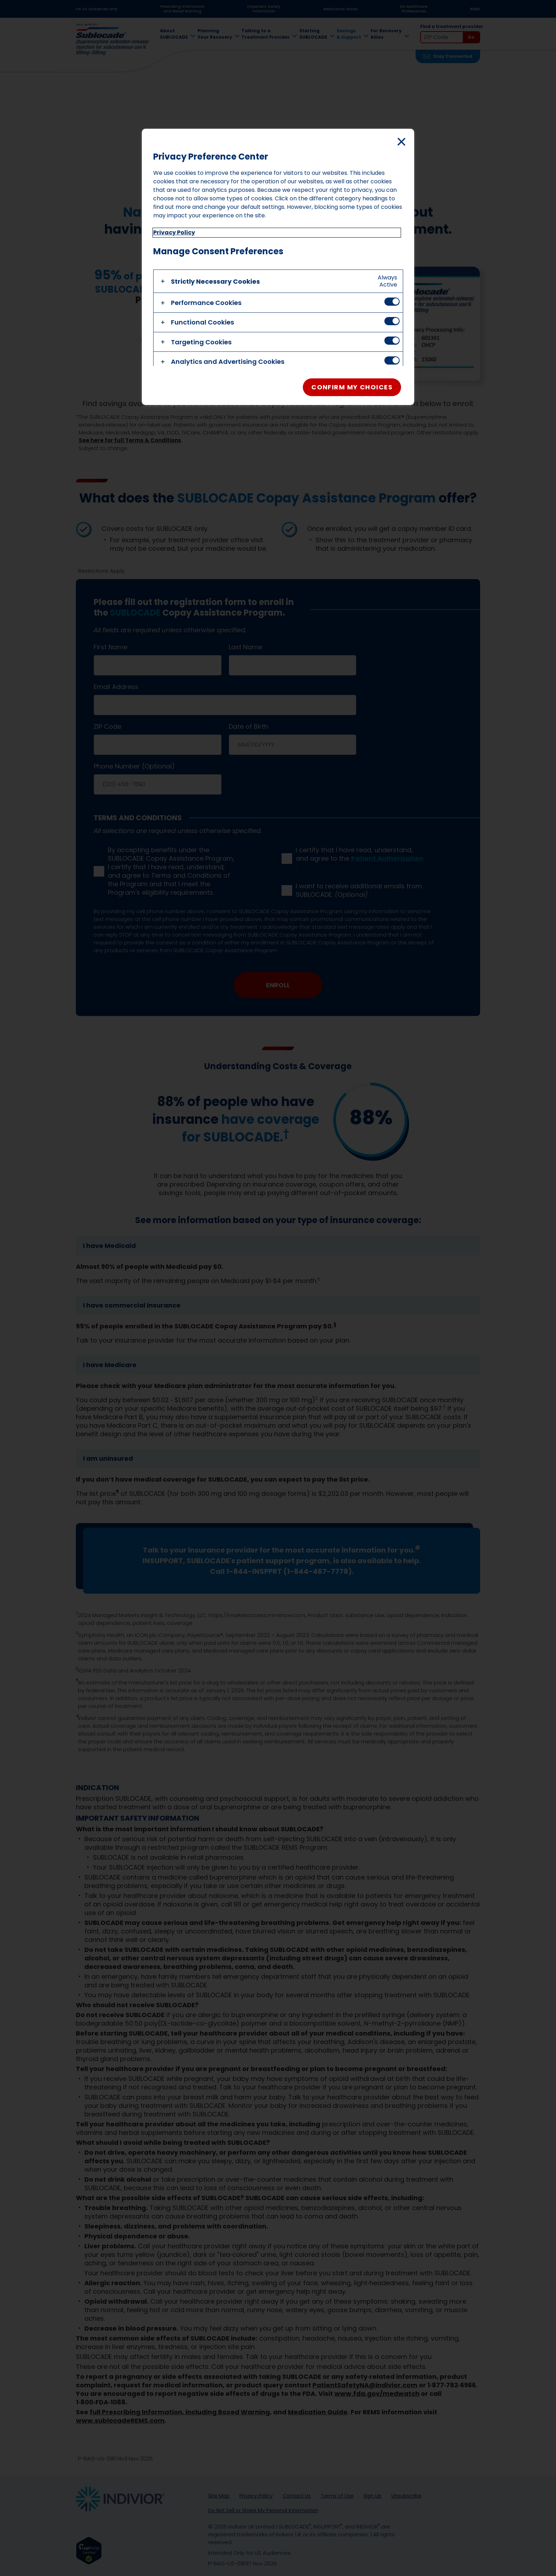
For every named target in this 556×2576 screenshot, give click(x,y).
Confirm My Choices (352, 387)
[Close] (401, 141)
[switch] (392, 301)
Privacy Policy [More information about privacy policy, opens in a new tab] (174, 232)
